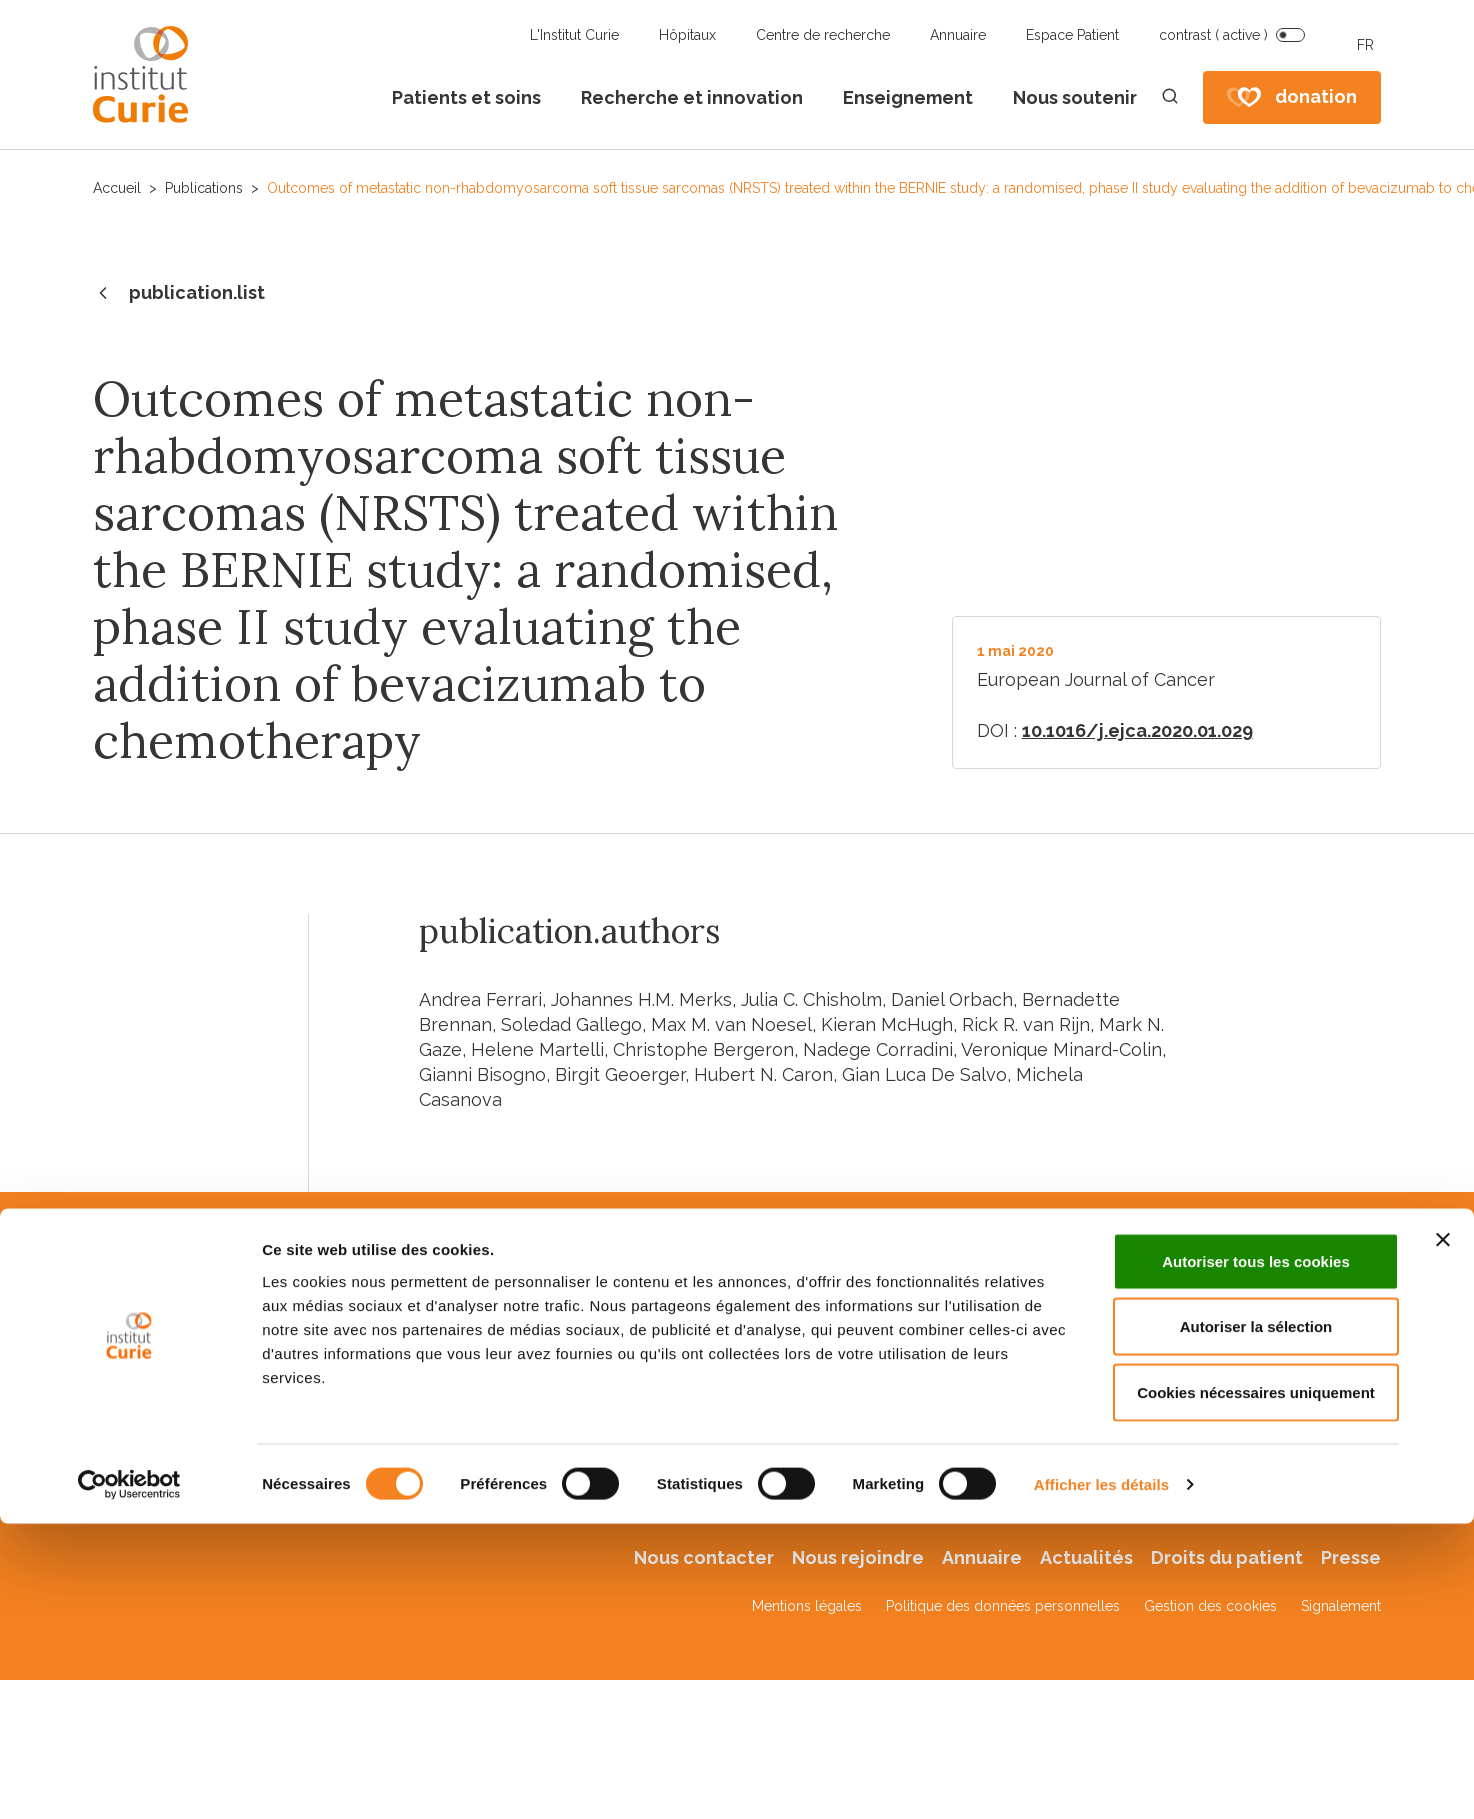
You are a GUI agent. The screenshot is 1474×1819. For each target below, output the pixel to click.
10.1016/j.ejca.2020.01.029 (1137, 730)
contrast (1213, 35)
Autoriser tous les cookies (1256, 1381)
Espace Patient (1072, 35)
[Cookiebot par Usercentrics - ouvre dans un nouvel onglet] (129, 1605)
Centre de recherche (823, 35)
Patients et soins (466, 97)
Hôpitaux (687, 35)
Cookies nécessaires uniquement (1256, 1512)
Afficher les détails (1101, 1604)
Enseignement (908, 97)
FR (1365, 45)
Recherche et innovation (692, 97)
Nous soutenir (1075, 97)
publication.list (179, 294)
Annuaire (958, 35)
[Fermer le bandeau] (1443, 1360)
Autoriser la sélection (1256, 1446)
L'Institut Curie (574, 35)
